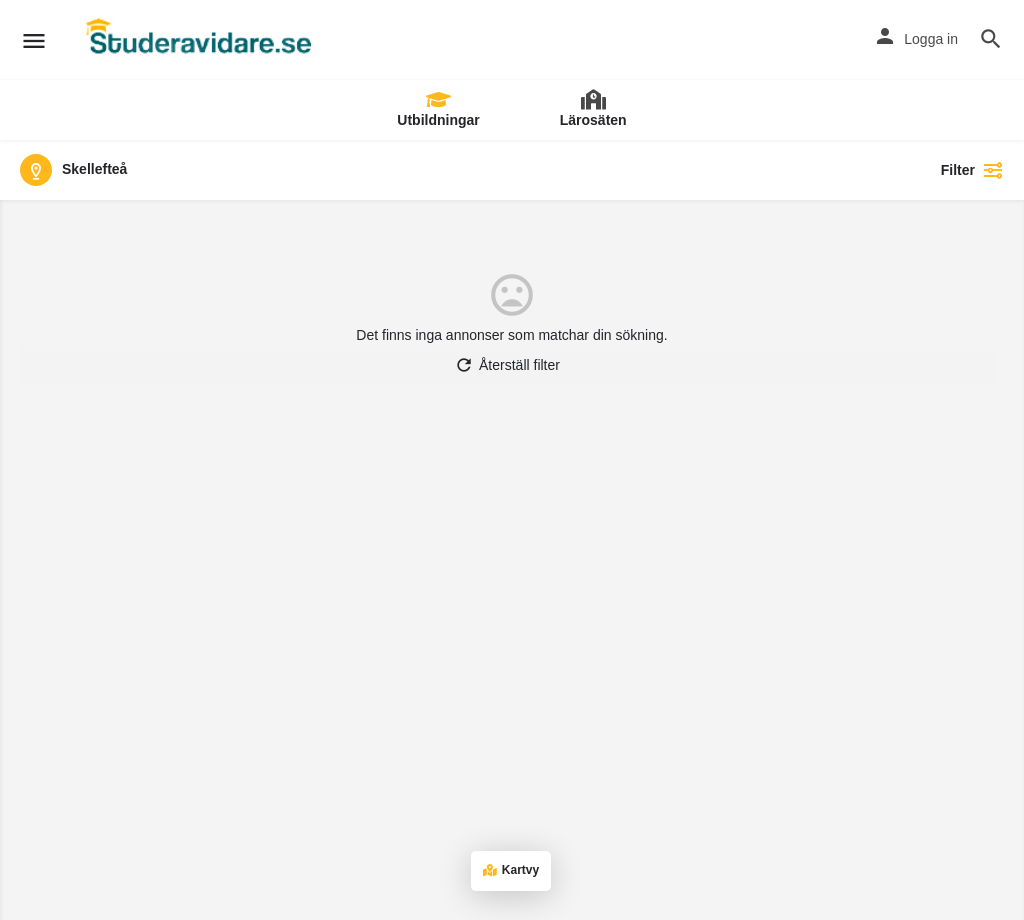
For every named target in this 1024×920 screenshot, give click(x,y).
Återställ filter (507, 365)
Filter (972, 170)
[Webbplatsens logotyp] (200, 40)
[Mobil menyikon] (34, 40)
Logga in (931, 39)
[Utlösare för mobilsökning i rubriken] (991, 39)
